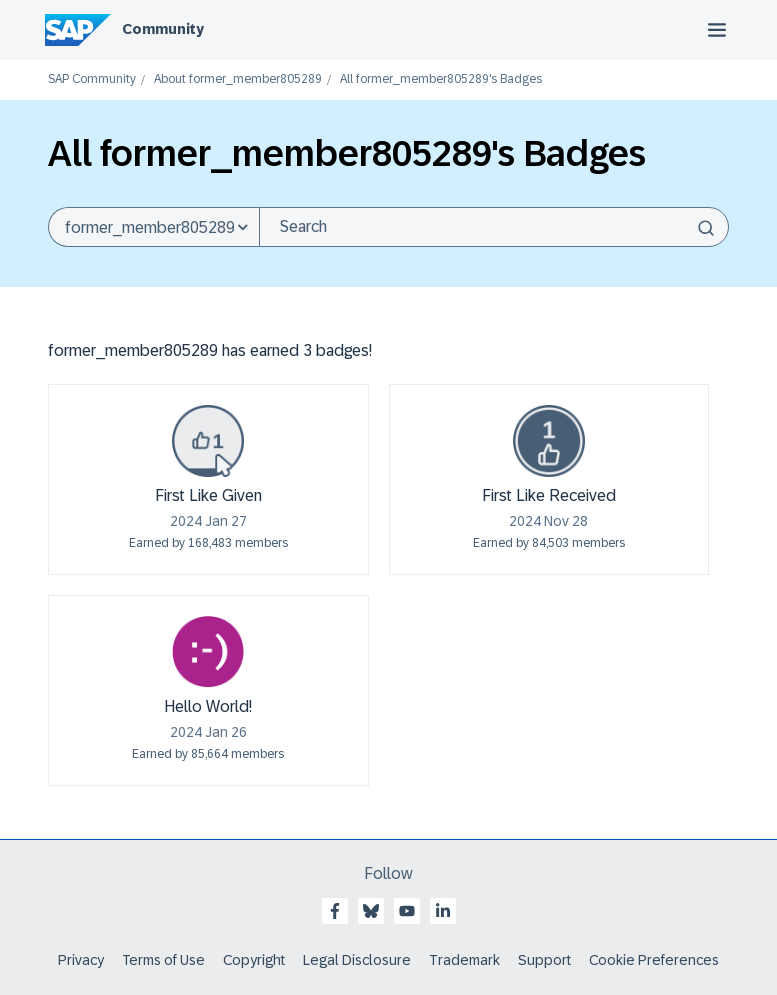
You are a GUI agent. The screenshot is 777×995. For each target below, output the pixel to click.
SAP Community (92, 79)
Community (163, 29)
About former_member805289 (238, 79)
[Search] (494, 227)
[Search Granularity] (153, 227)
